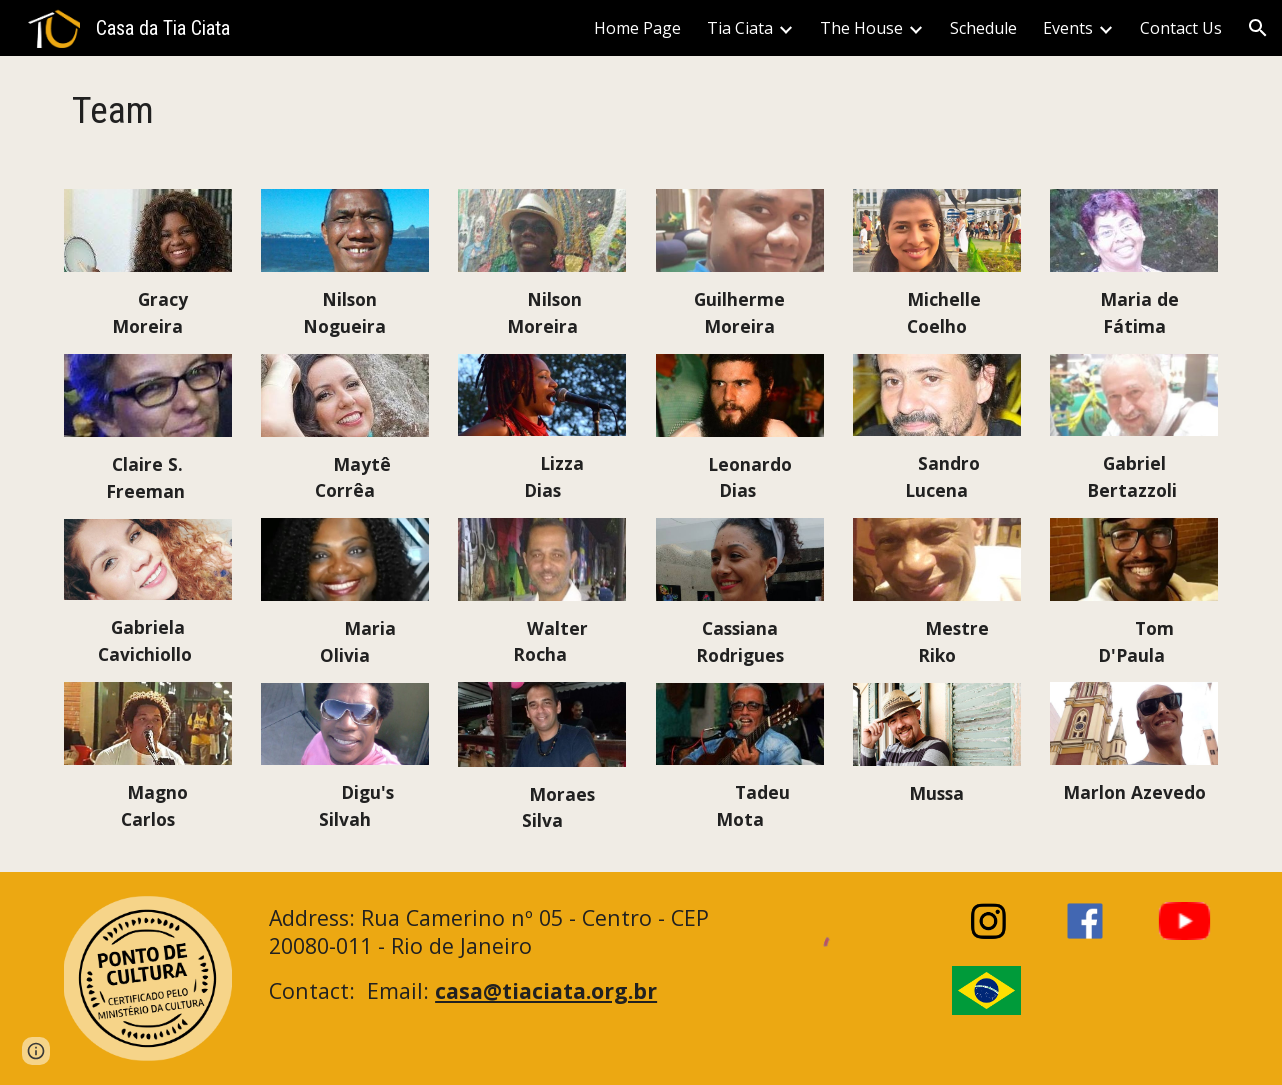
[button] (1258, 28)
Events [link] (1068, 28)
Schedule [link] (983, 28)
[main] (148, 110)
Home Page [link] (637, 28)
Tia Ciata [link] (740, 28)
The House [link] (861, 28)
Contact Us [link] (1181, 28)
